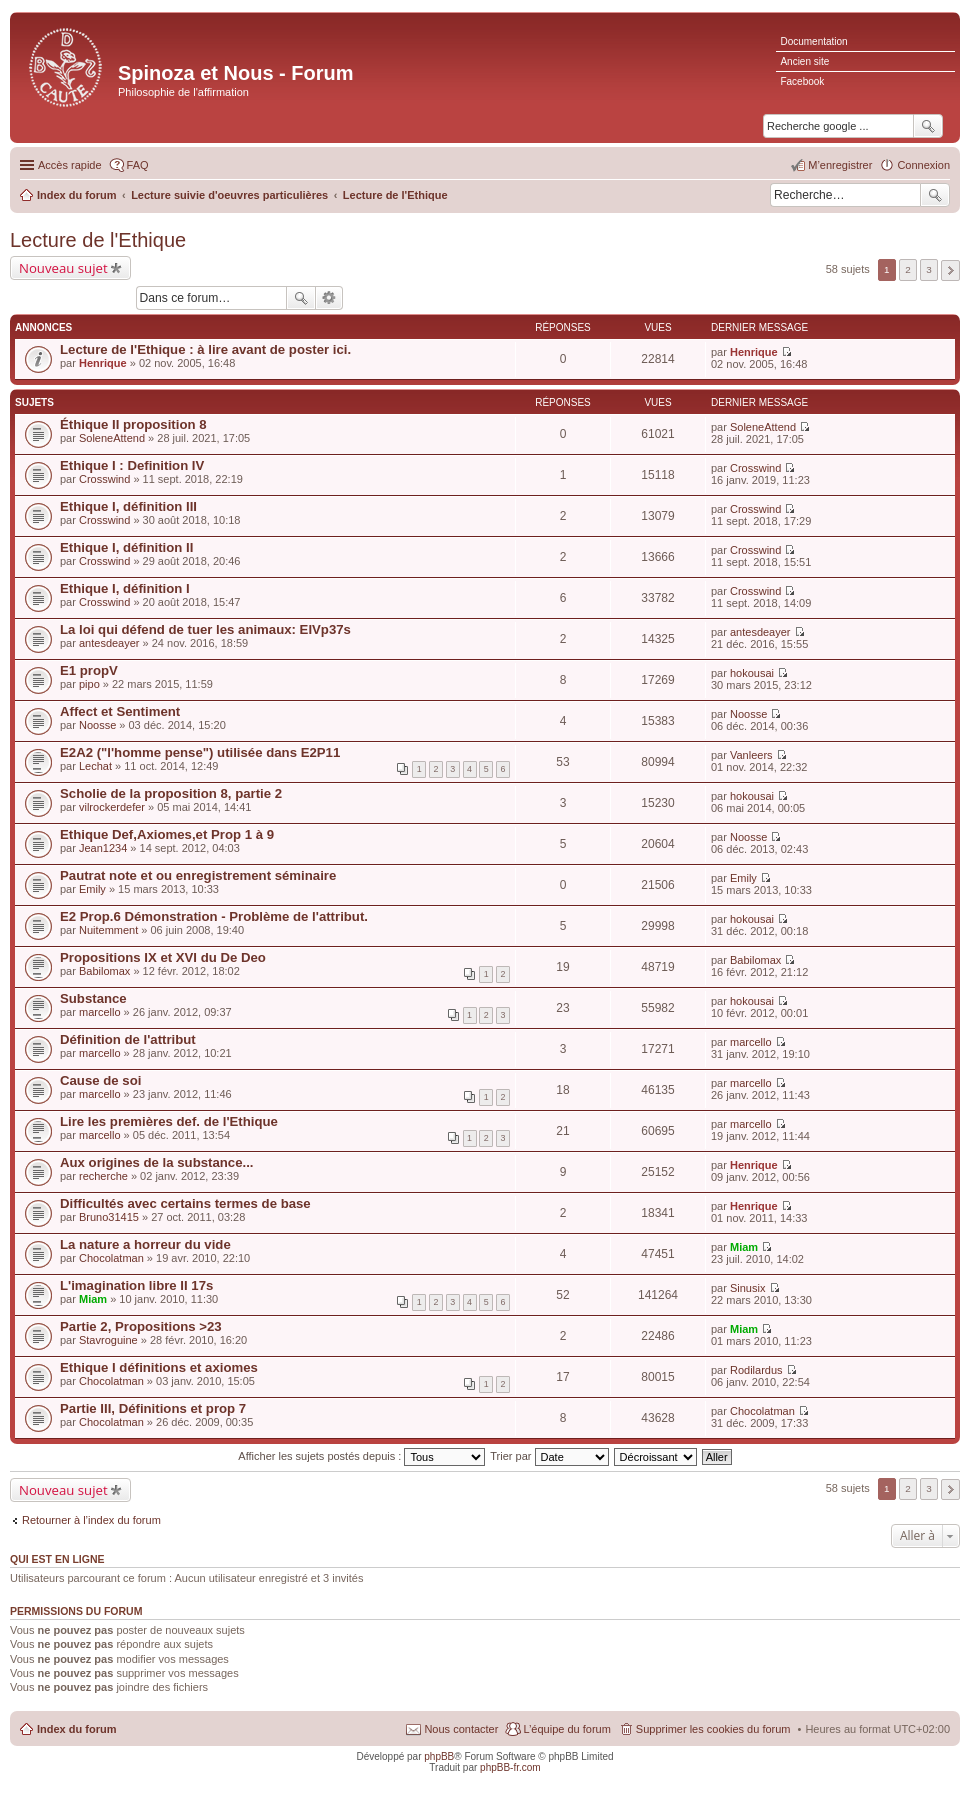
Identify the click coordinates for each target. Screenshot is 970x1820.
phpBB (439, 1756)
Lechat (95, 766)
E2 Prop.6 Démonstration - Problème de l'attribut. (214, 916)
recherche (103, 1176)
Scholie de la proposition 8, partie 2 (171, 793)
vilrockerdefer (112, 807)
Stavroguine (108, 1340)
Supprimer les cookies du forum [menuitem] (713, 1729)
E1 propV (89, 670)
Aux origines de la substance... (156, 1162)
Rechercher (935, 195)
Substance (93, 998)
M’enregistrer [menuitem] (840, 165)
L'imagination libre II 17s (136, 1285)
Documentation (813, 41)
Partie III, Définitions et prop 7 (153, 1408)
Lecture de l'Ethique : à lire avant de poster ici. (205, 349)
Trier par (549, 1456)
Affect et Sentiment (120, 711)
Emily (92, 889)
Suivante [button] (950, 270)
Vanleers (751, 755)
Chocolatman (111, 1258)
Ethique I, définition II (126, 547)
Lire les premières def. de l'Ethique (169, 1121)
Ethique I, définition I (125, 588)
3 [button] (929, 269)
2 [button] (908, 269)
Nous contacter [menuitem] (461, 1729)
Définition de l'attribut (128, 1039)
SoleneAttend (112, 438)
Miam (744, 1247)
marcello (100, 1012)
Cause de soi (100, 1080)
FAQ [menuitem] (138, 165)
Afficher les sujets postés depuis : (361, 1456)
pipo (89, 684)
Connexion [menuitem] (923, 165)
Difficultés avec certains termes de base (185, 1203)
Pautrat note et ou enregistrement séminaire (198, 875)
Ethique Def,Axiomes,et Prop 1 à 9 (167, 834)
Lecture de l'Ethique (98, 240)
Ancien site (804, 61)
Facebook (802, 81)
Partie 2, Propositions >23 (141, 1326)
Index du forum (76, 1729)
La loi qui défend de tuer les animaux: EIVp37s (205, 629)
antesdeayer (109, 643)
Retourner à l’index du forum (91, 1520)
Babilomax (104, 971)
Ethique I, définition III (128, 506)
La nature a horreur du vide (145, 1244)
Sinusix (747, 1288)
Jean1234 (103, 848)
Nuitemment (108, 930)
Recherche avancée (329, 298)
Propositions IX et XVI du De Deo (163, 957)
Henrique (103, 363)
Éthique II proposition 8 (133, 424)
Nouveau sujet (63, 268)
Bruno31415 (109, 1217)
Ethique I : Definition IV (132, 465)
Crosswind (104, 479)
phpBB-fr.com (510, 1767)
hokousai (752, 673)
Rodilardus (756, 1370)
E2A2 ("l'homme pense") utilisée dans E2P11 (200, 752)
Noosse (97, 725)
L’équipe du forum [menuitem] (566, 1729)
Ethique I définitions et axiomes (159, 1367)
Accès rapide (70, 165)
